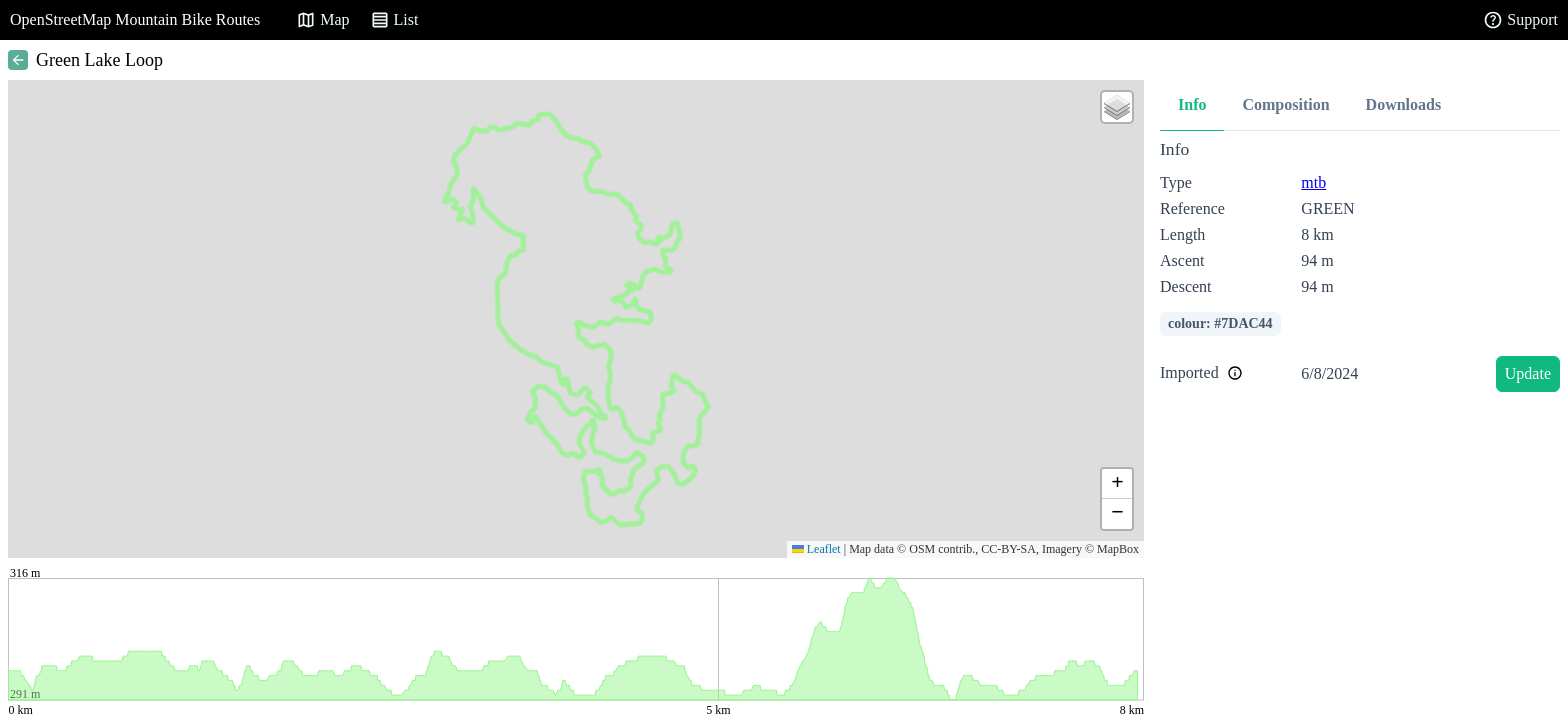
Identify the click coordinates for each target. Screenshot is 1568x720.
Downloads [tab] (1404, 104)
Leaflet (816, 549)
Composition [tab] (1285, 104)
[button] (1117, 107)
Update (1528, 373)
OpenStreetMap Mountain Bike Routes (135, 19)
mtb (1313, 182)
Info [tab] (1192, 104)
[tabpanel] (1360, 269)
